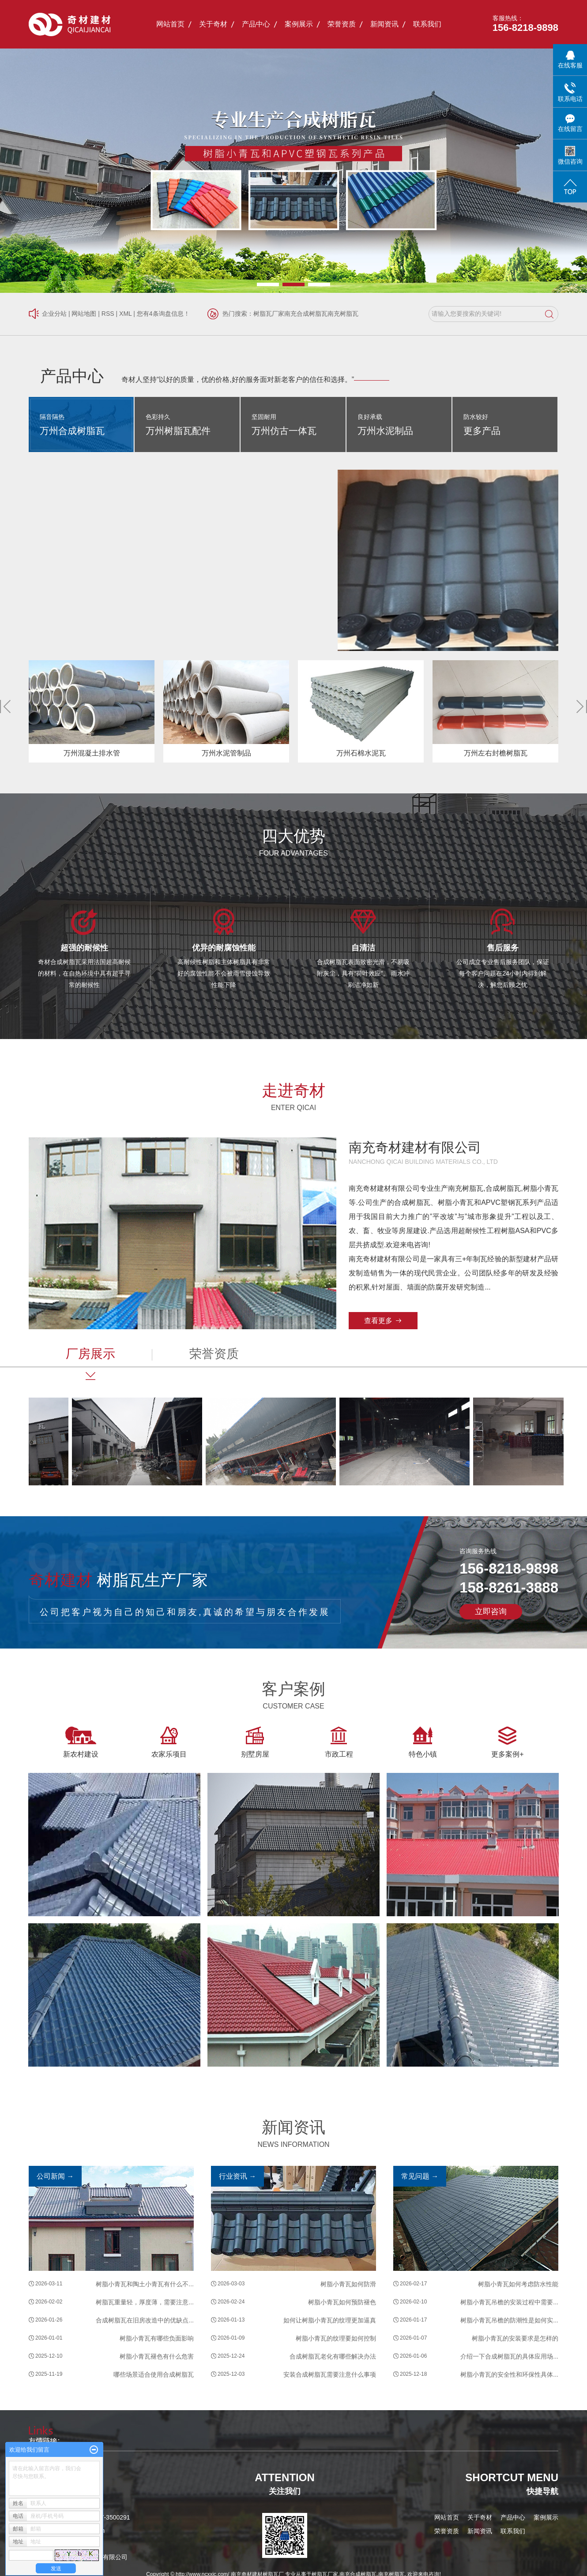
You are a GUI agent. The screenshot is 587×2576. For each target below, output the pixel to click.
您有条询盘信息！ (163, 313)
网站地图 (83, 313)
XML (125, 313)
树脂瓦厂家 (268, 313)
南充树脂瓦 (342, 313)
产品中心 (256, 24)
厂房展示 (90, 1354)
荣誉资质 (341, 24)
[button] (268, 284)
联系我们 (427, 24)
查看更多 (378, 1320)
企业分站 (54, 313)
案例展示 (299, 24)
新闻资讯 (384, 24)
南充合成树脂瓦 (305, 313)
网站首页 (170, 24)
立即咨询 (491, 1611)
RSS (108, 313)
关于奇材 (213, 24)
